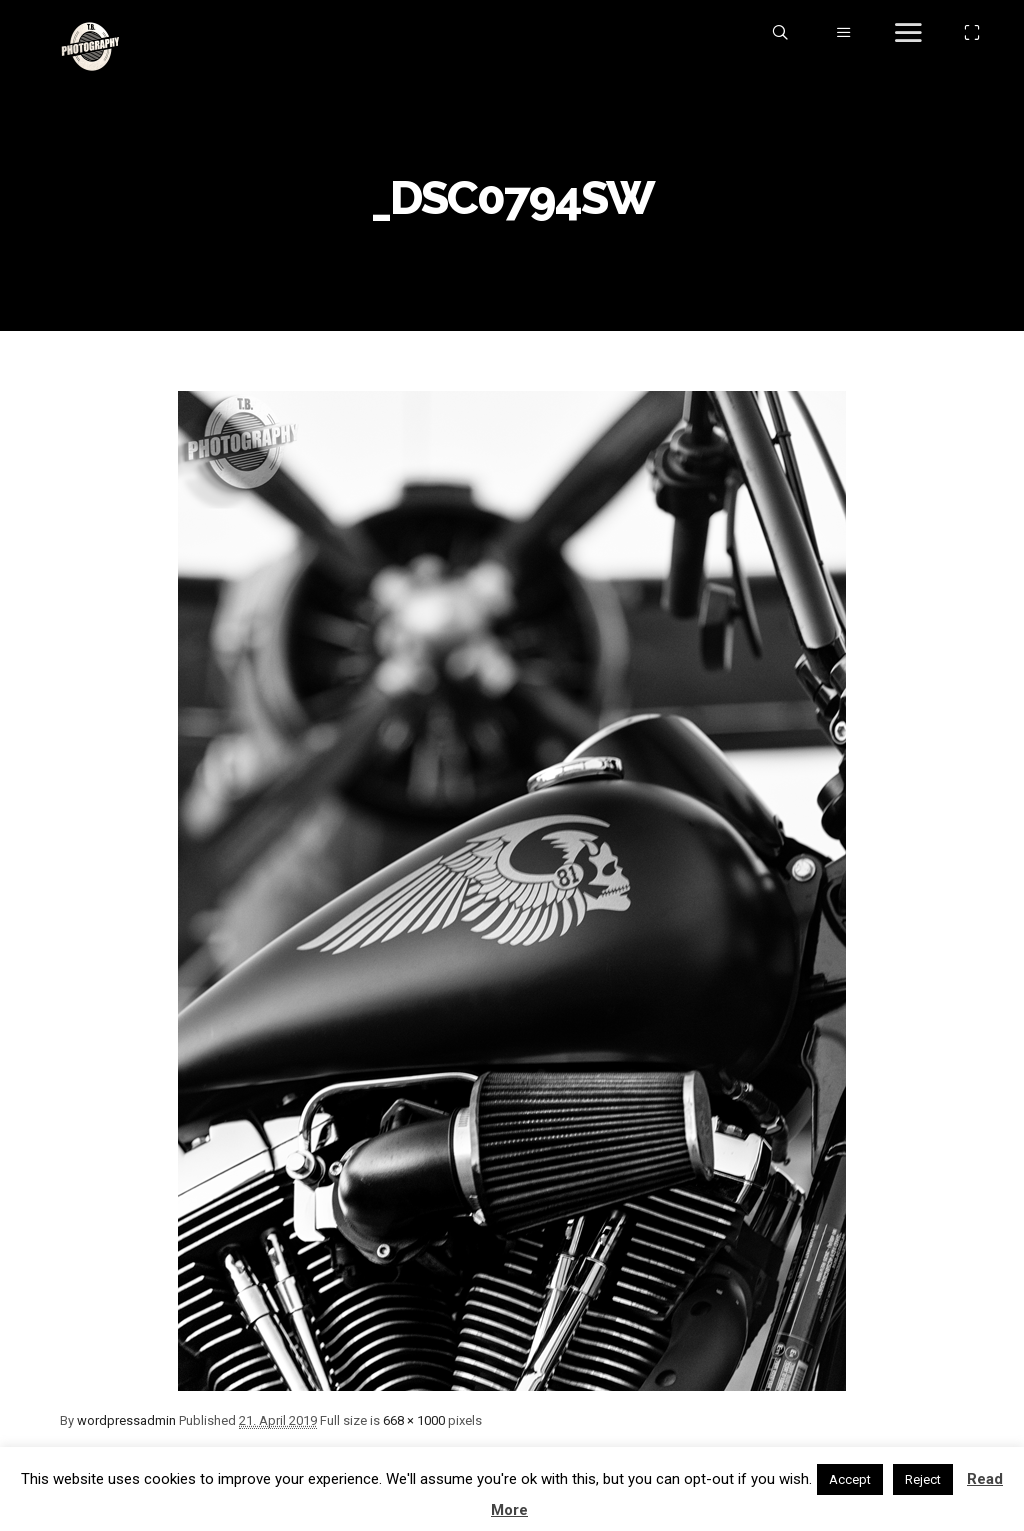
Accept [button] (850, 1479)
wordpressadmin (126, 1420)
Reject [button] (923, 1479)
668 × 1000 (414, 1420)
